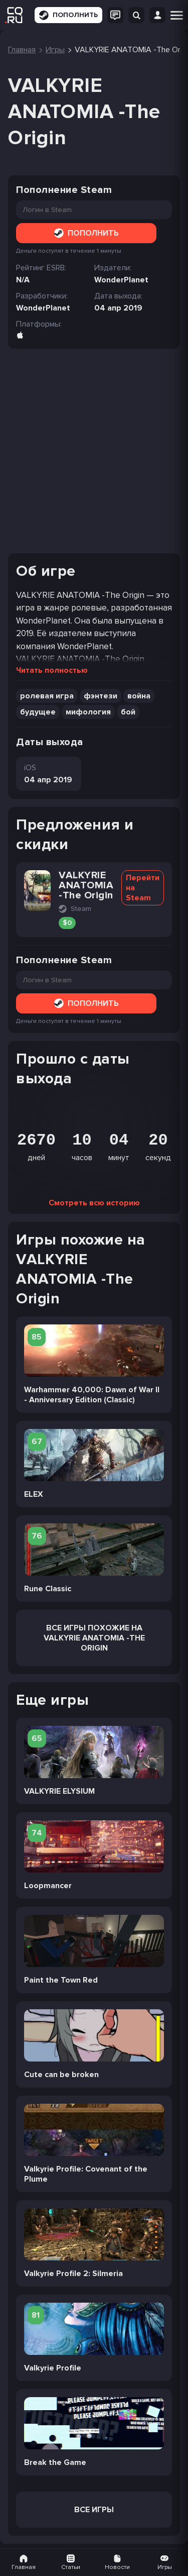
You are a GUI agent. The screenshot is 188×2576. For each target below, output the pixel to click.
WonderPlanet (43, 308)
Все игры (94, 2510)
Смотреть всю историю (94, 1203)
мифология (88, 712)
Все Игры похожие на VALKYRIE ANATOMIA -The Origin (94, 1638)
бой (128, 712)
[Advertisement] (94, 451)
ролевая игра (47, 696)
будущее (38, 712)
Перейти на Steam (142, 888)
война (138, 696)
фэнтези (100, 696)
